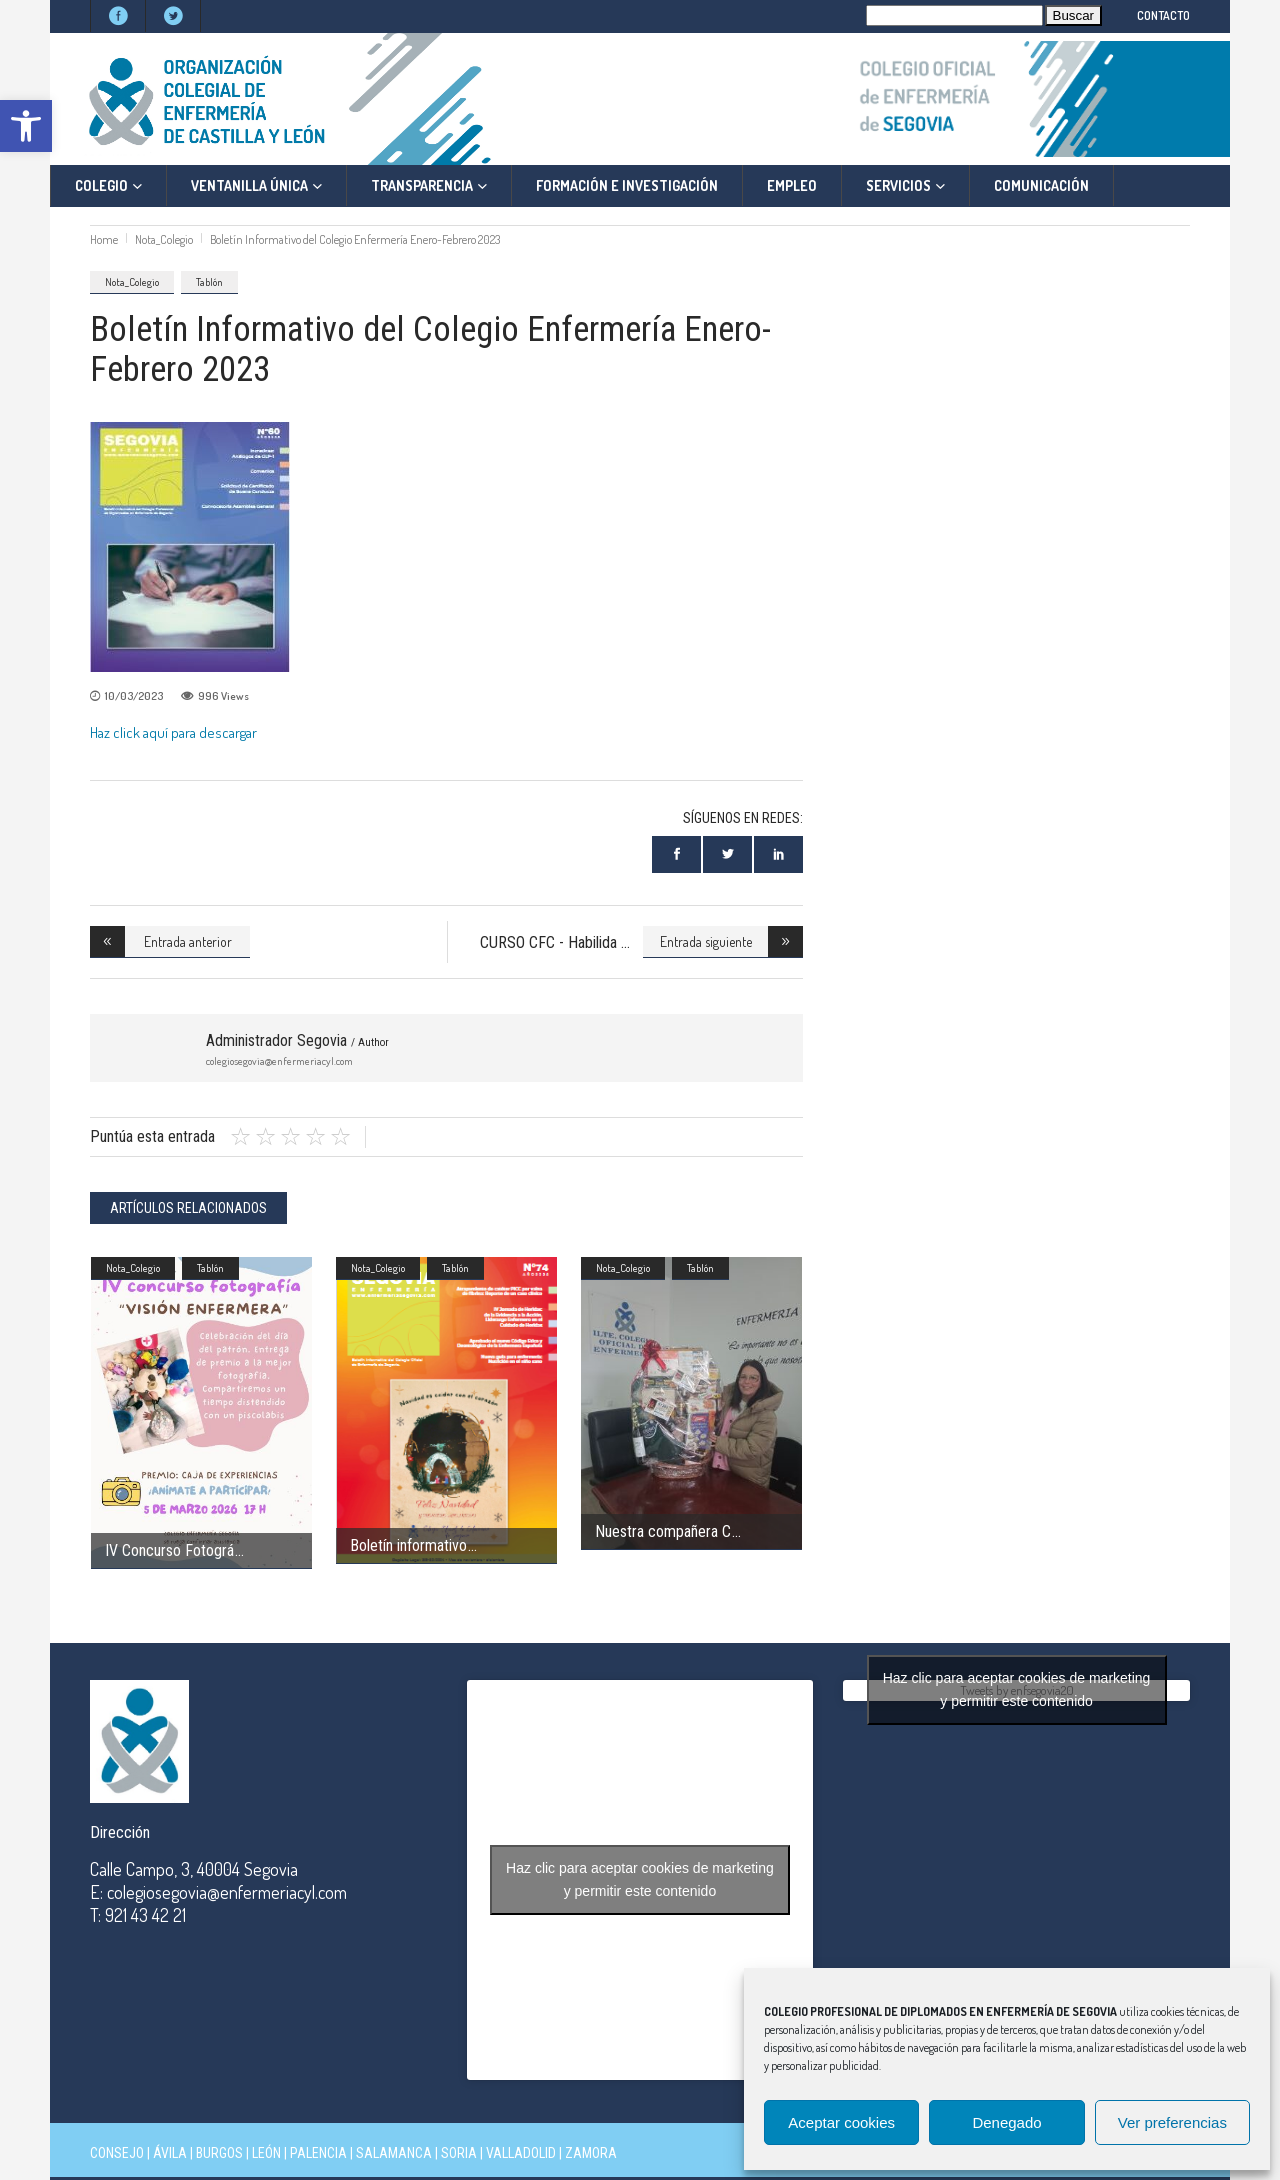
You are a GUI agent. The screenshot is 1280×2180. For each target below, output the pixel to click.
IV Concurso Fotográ (169, 1550)
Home (104, 239)
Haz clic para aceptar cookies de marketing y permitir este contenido (640, 1879)
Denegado (1006, 2122)
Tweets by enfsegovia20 (1017, 1690)
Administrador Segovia (297, 1040)
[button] (26, 126)
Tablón (209, 282)
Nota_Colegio (164, 239)
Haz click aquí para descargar (173, 732)
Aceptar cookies (841, 2122)
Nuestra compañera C (663, 1531)
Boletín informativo (408, 1545)
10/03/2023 (134, 696)
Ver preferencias (1172, 2122)
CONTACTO (1163, 15)
